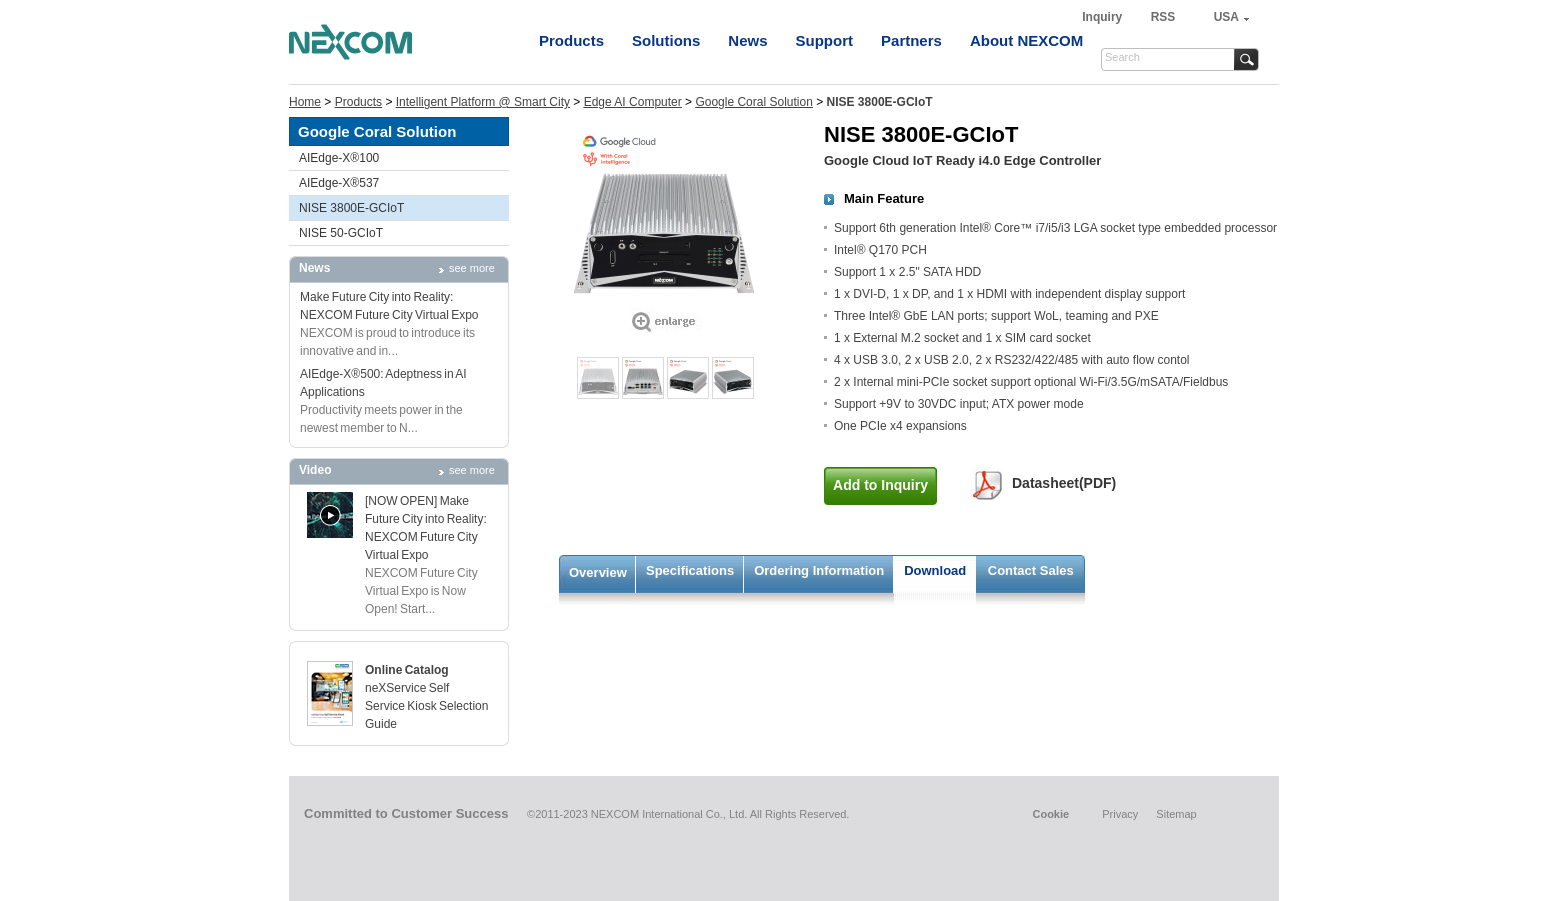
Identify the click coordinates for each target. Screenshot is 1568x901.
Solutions (666, 40)
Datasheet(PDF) (1064, 483)
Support (825, 40)
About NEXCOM (1026, 40)
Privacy (1120, 814)
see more (472, 268)
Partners (911, 40)
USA (1226, 17)
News (747, 40)
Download (935, 570)
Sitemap (1176, 814)
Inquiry (1103, 17)
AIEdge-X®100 (339, 158)
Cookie (1050, 814)
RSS (1163, 17)
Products (571, 40)
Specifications (690, 570)
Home (305, 102)
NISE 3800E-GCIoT (351, 208)
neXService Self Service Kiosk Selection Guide (426, 706)
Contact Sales (1031, 570)
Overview (598, 572)
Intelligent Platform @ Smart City (483, 102)
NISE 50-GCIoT (341, 233)
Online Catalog (407, 670)
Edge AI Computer (633, 102)
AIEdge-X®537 (339, 183)
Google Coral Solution (753, 102)
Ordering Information (819, 570)
